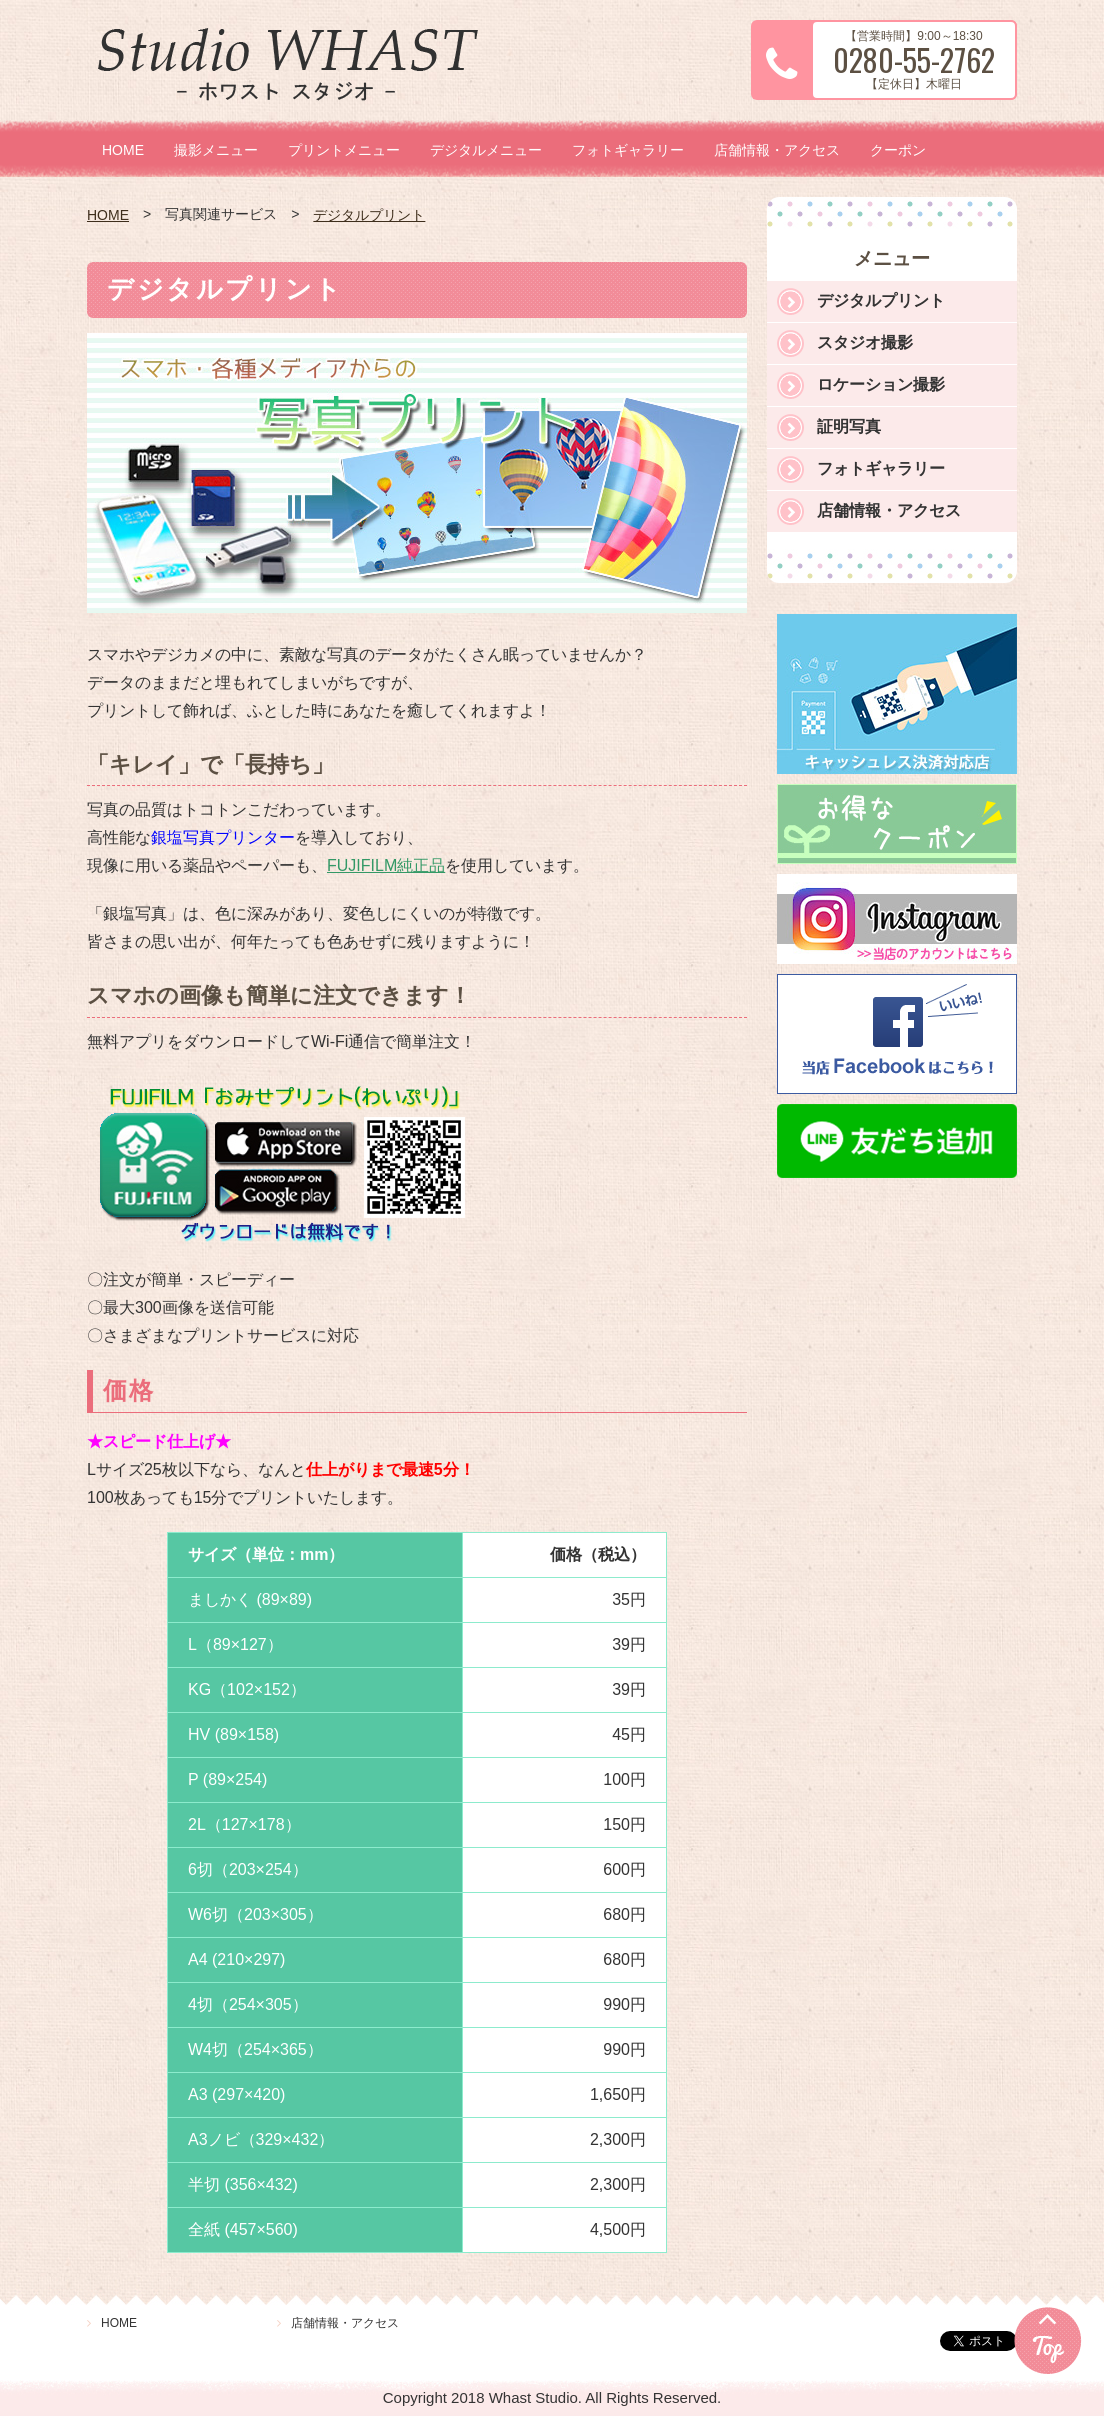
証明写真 (849, 426)
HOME (123, 150)
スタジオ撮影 (865, 342)
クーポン (898, 150)
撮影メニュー (216, 150)
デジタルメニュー (486, 150)
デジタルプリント (369, 215)
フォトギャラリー (628, 150)
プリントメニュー (344, 150)
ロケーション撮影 (881, 384)
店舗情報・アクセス (777, 150)
